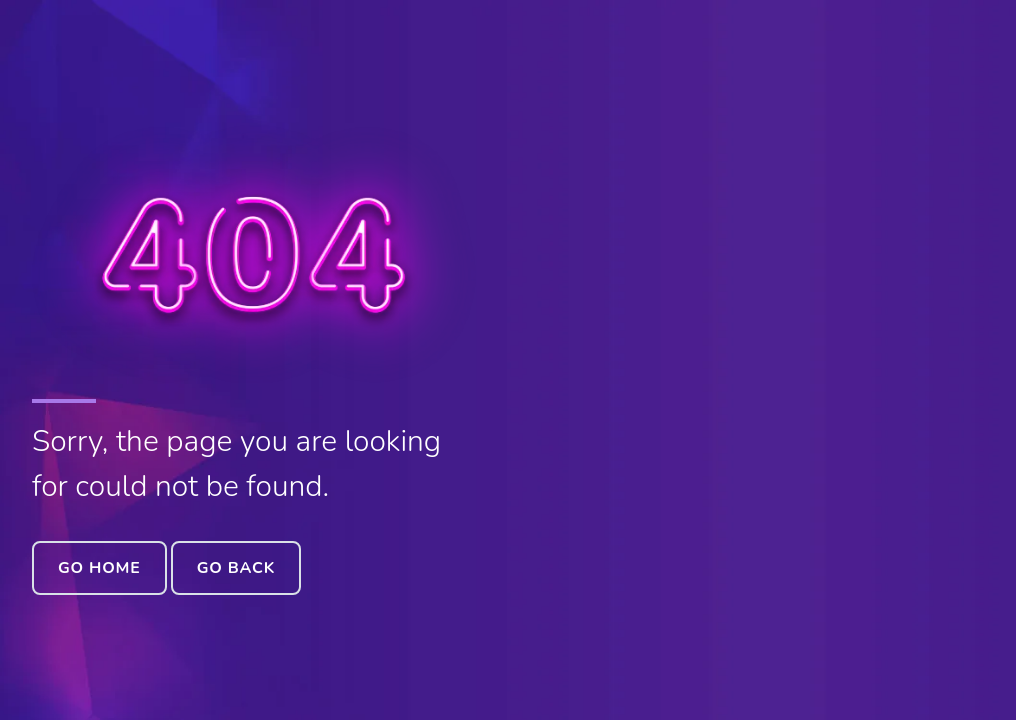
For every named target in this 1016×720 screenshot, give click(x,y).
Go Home (99, 568)
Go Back (236, 568)
